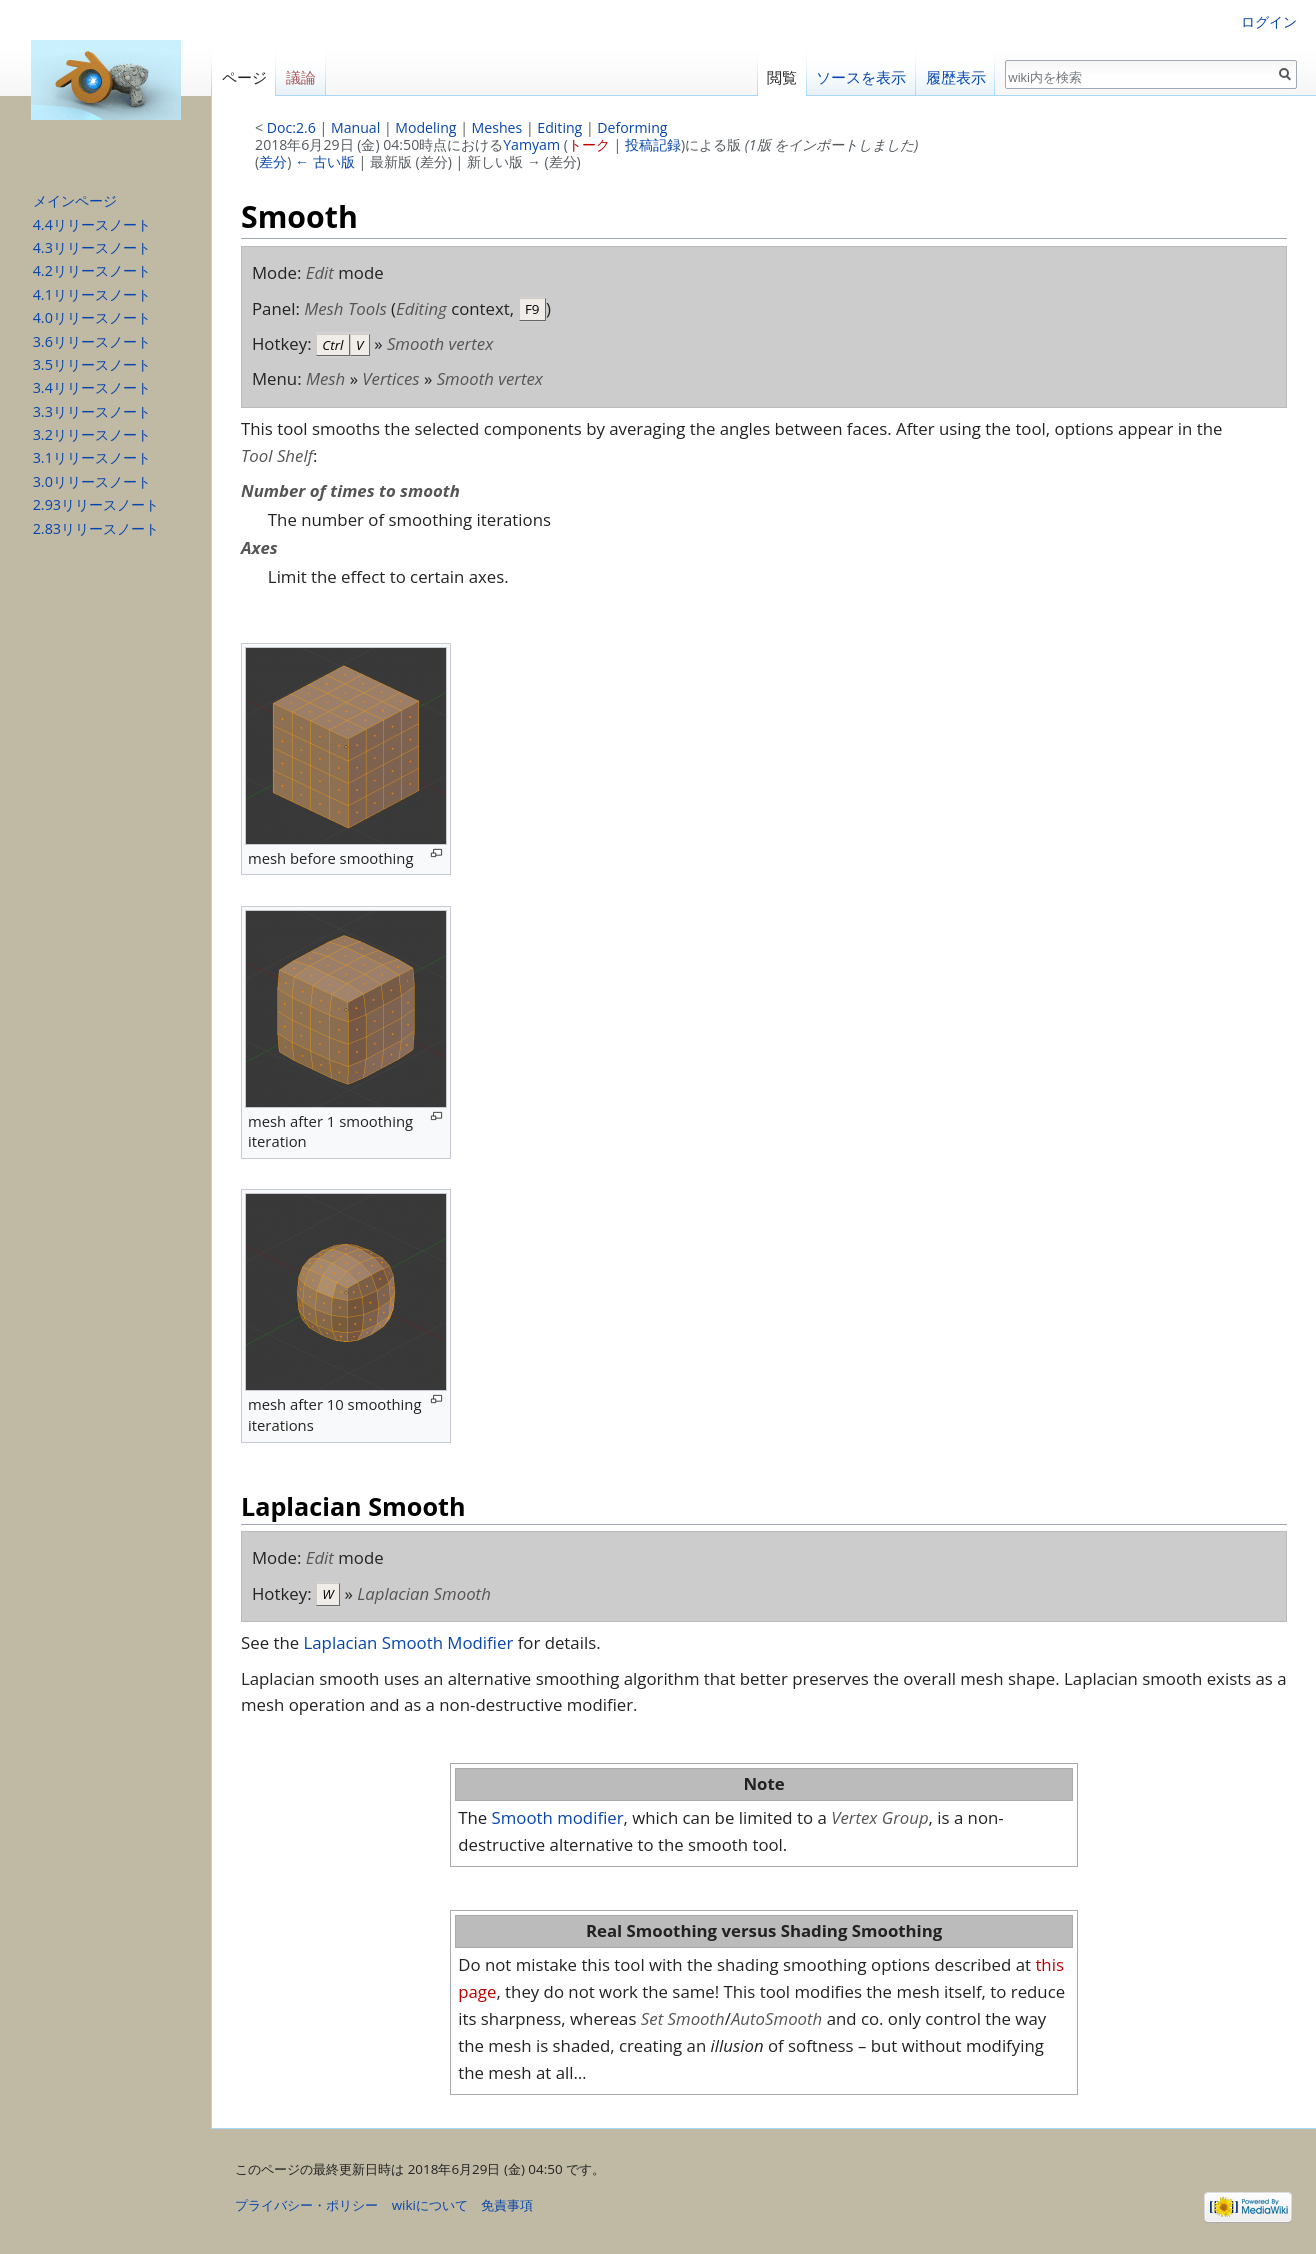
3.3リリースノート (92, 411)
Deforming (632, 127)
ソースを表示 (861, 77)
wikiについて (430, 2205)
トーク (589, 144)
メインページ (75, 200)
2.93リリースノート (96, 504)
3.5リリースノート (92, 364)
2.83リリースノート (96, 528)
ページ (244, 77)
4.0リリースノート (92, 317)
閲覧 (782, 77)
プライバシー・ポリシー (306, 2205)
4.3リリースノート (92, 247)
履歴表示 (956, 77)
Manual (355, 127)
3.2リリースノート (92, 434)
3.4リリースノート (92, 387)
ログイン (1269, 21)
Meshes (497, 127)
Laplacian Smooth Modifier (409, 1642)
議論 (301, 77)
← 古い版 (325, 161)
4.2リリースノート (92, 270)
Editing (559, 127)
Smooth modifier (558, 1817)
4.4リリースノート (92, 224)
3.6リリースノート (92, 341)
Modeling (425, 127)
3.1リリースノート (92, 457)
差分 (273, 161)
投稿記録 (653, 144)
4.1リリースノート (92, 294)
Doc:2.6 (291, 127)
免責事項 (507, 2205)
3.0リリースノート (92, 481)
